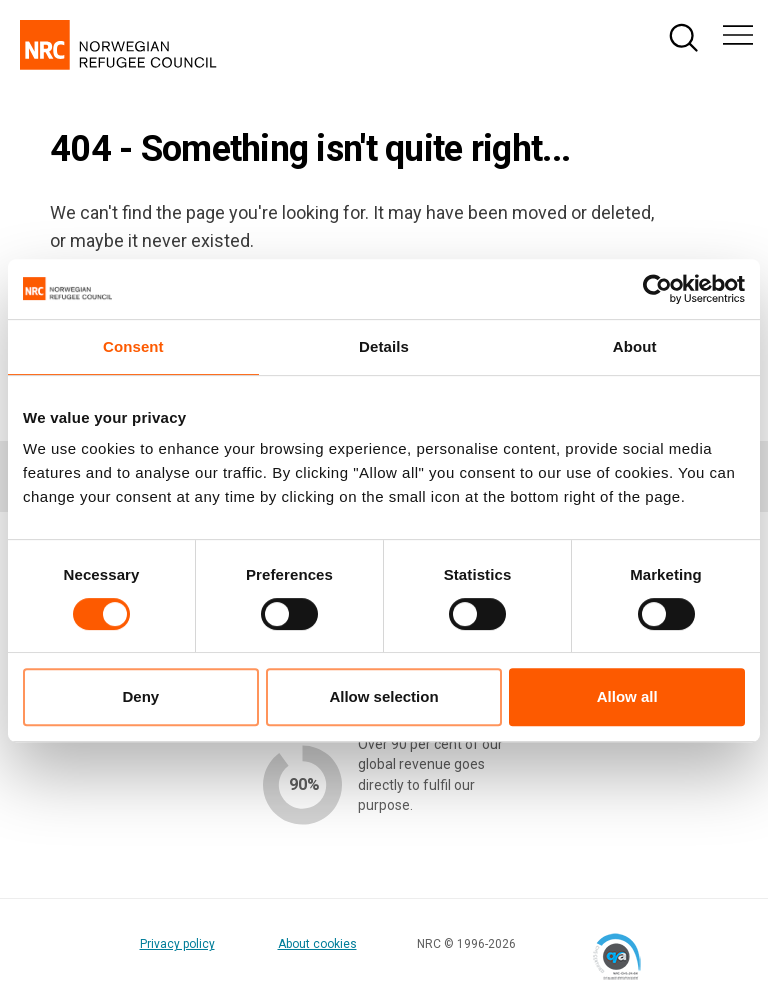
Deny (140, 696)
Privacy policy (177, 944)
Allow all (627, 696)
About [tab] (635, 346)
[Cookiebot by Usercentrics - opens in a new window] (657, 289)
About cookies (317, 944)
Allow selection (383, 696)
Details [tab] (384, 346)
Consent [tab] (133, 346)
